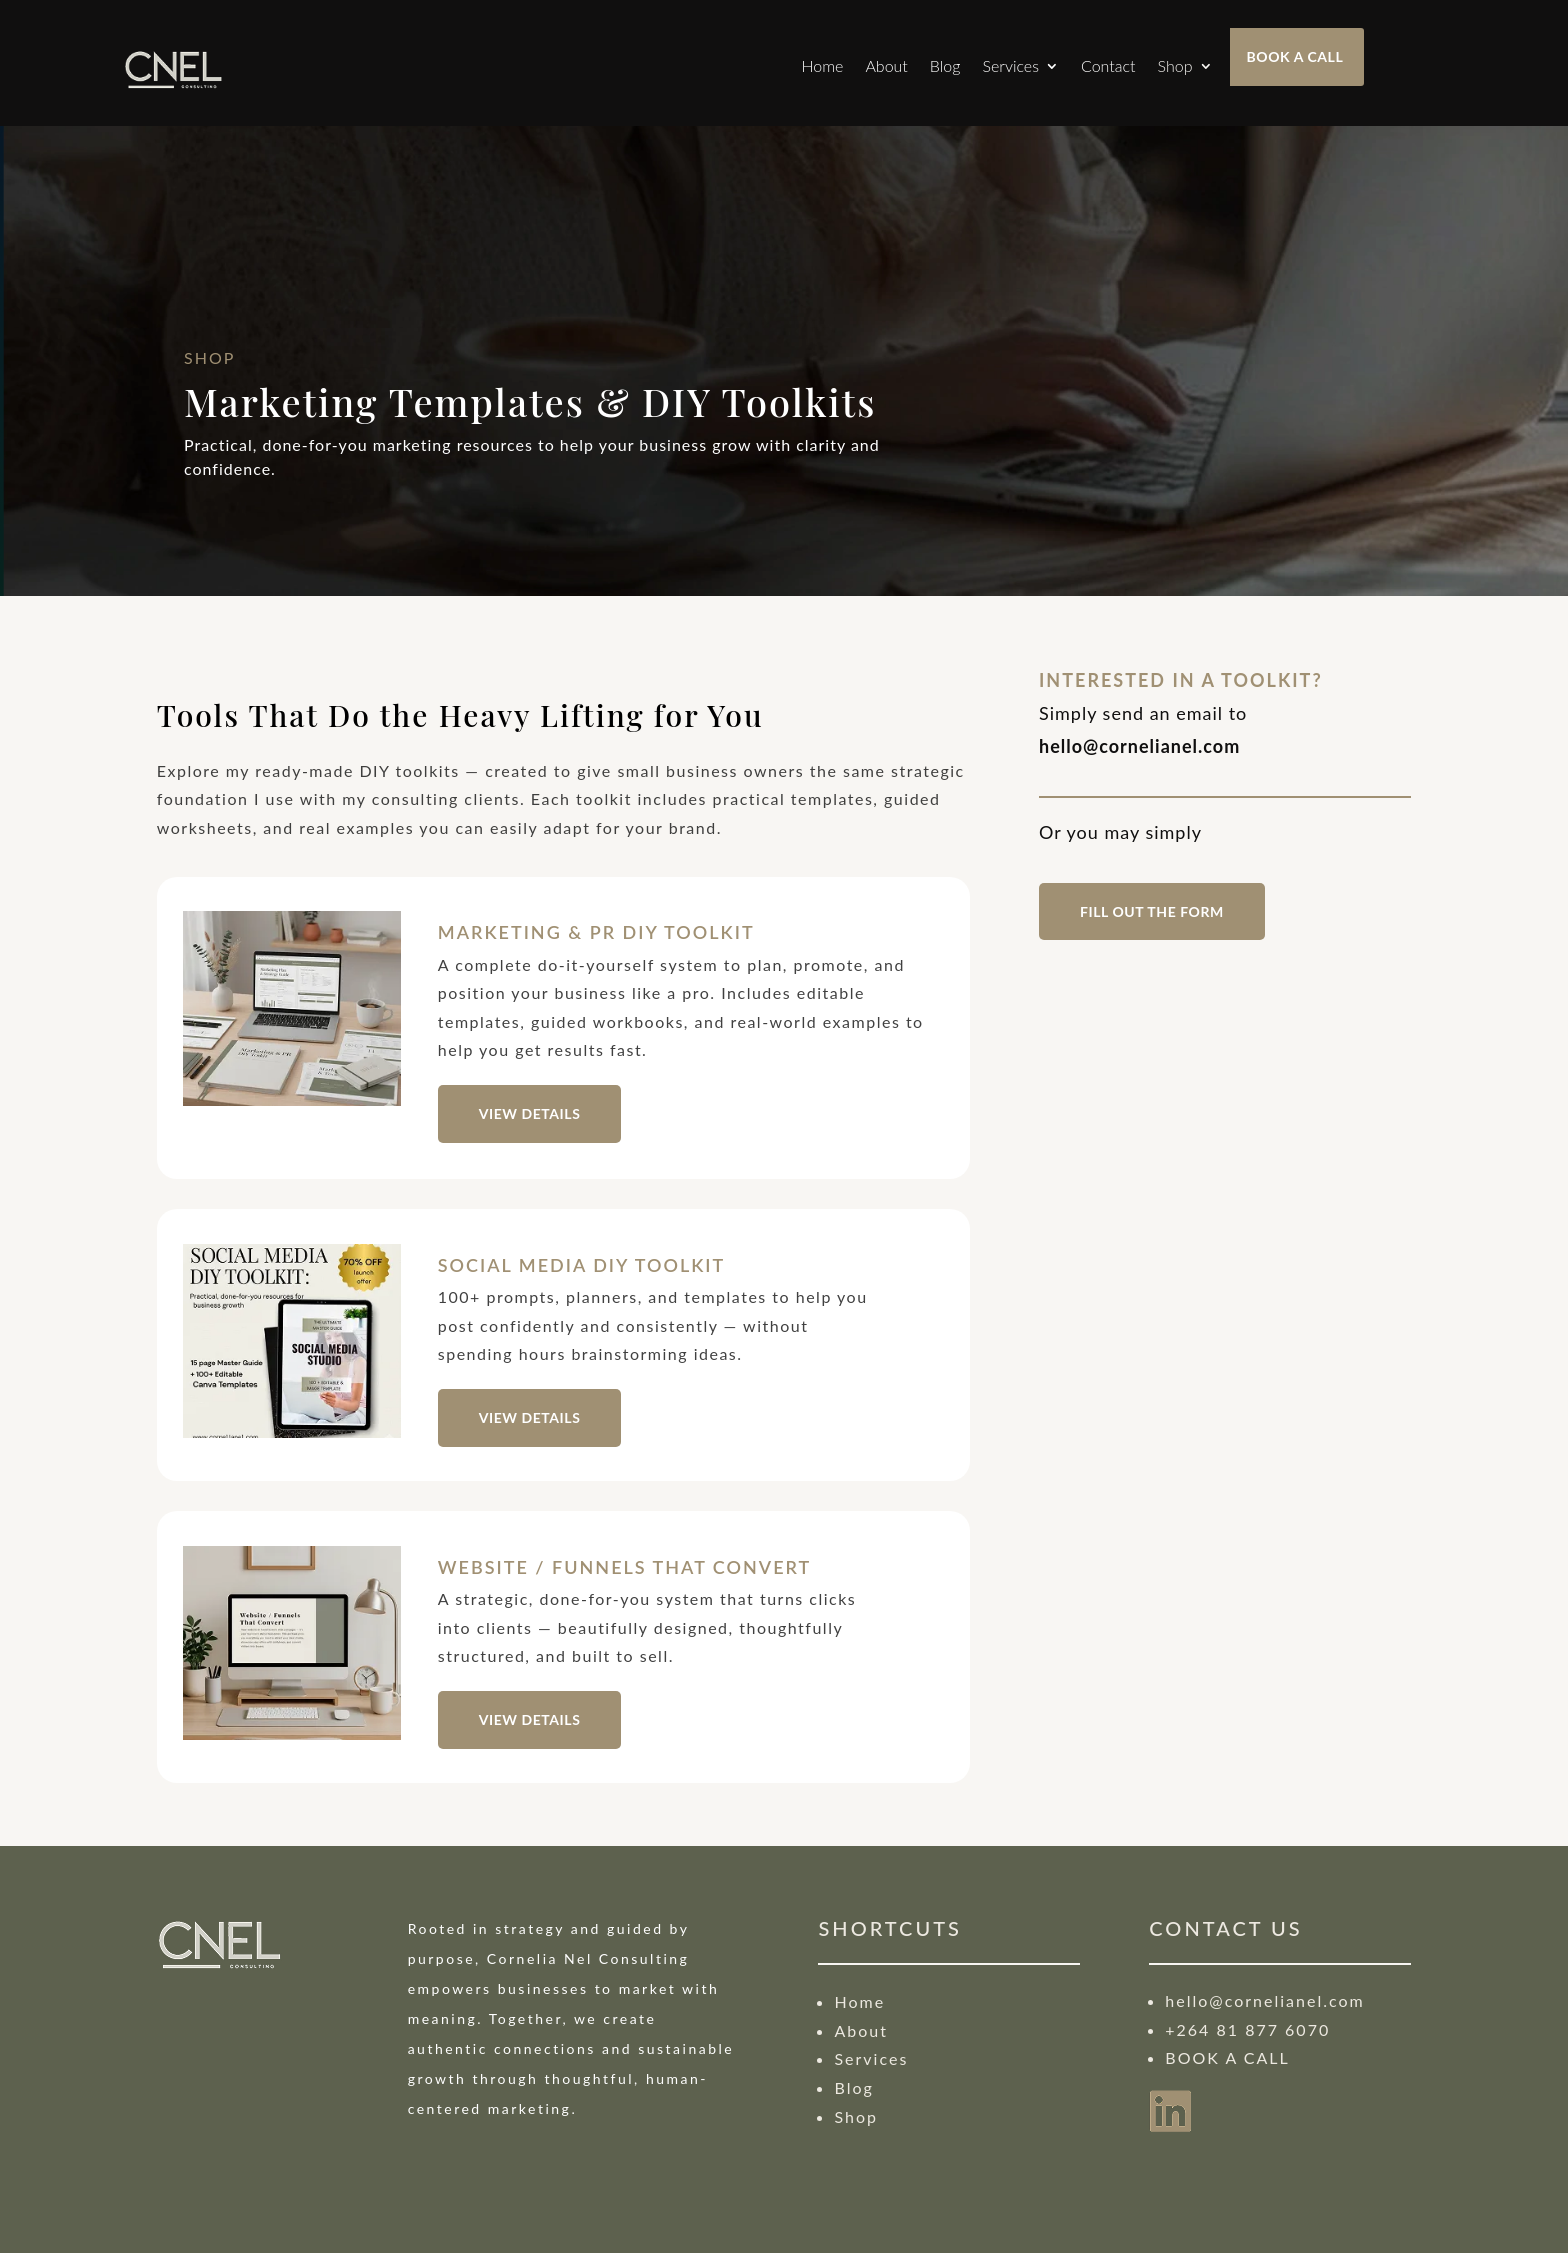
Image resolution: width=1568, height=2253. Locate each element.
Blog (945, 65)
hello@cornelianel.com (1264, 2000)
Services (1010, 65)
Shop (1175, 65)
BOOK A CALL (1295, 56)
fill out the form (1152, 911)
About (886, 65)
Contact (1108, 65)
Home (822, 65)
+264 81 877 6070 (1247, 2029)
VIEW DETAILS (530, 1113)
